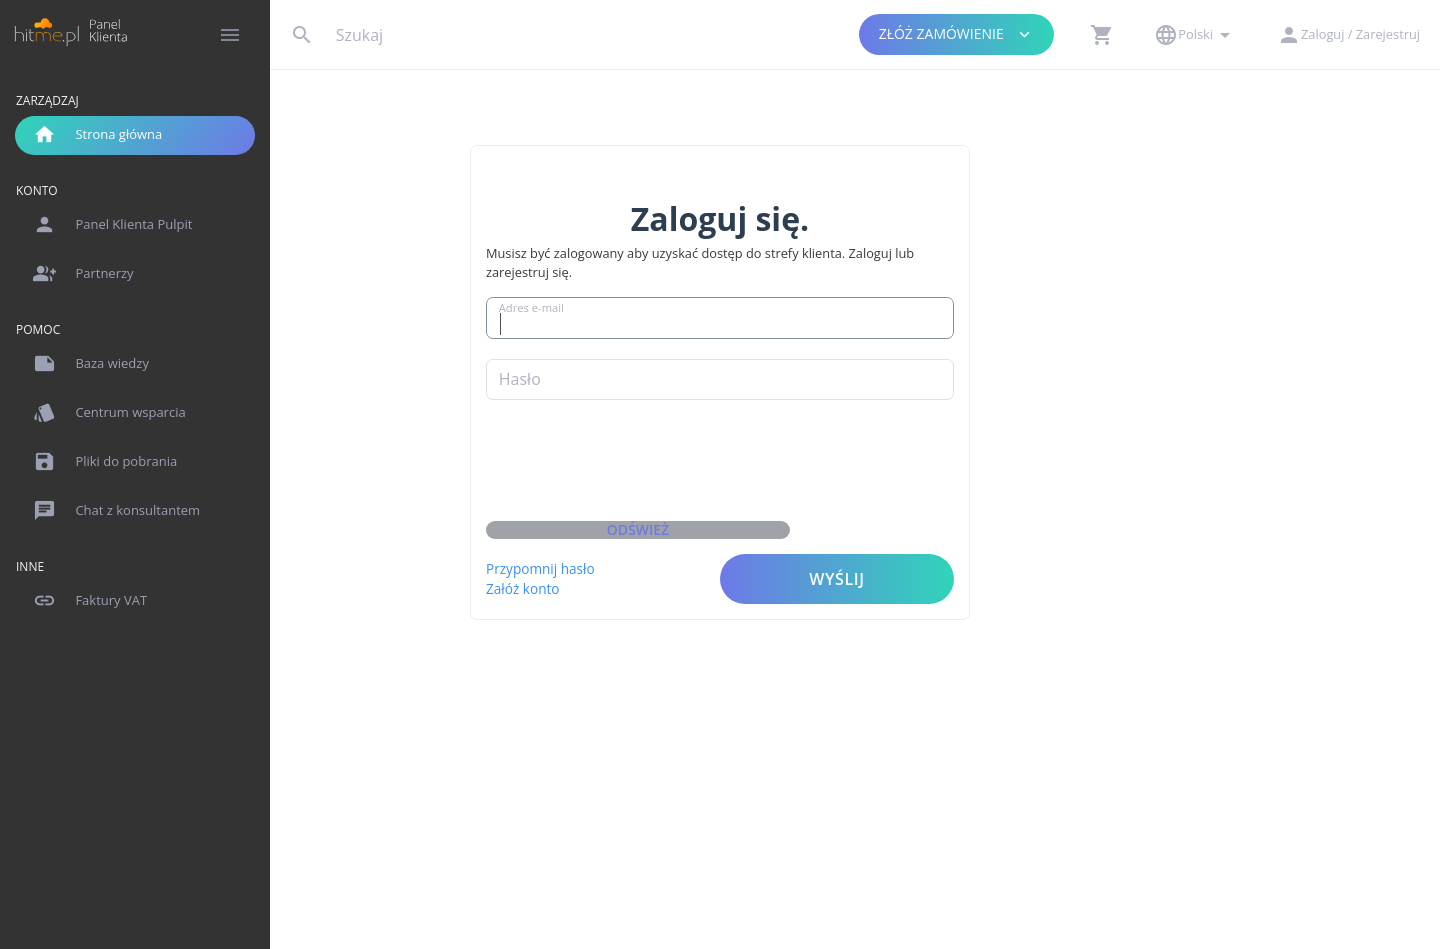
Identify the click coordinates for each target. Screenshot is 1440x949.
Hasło (657, 364)
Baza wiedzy (91, 364)
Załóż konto (661, 573)
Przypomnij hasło (678, 553)
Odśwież (775, 515)
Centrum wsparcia (109, 413)
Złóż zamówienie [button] (957, 34)
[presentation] (776, 467)
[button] (1102, 34)
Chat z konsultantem (116, 511)
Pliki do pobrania (105, 462)
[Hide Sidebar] (230, 35)
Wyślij (974, 564)
